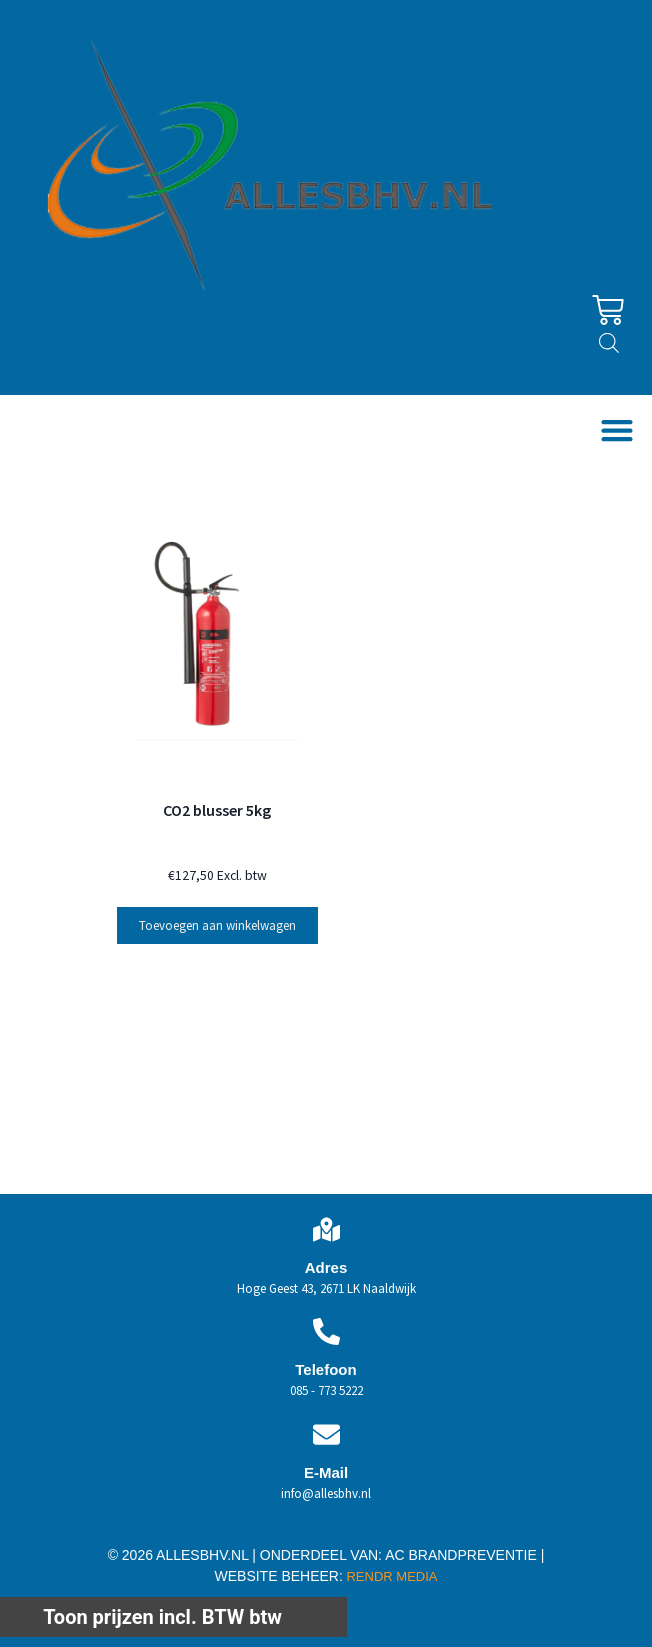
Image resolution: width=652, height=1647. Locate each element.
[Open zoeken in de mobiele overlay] (609, 343)
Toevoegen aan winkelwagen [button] (217, 925)
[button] (616, 430)
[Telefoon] (326, 1331)
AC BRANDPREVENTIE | (464, 1555)
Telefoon (325, 1369)
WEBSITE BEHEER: (279, 1576)
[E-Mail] (326, 1434)
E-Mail (326, 1472)
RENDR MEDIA (390, 1576)
